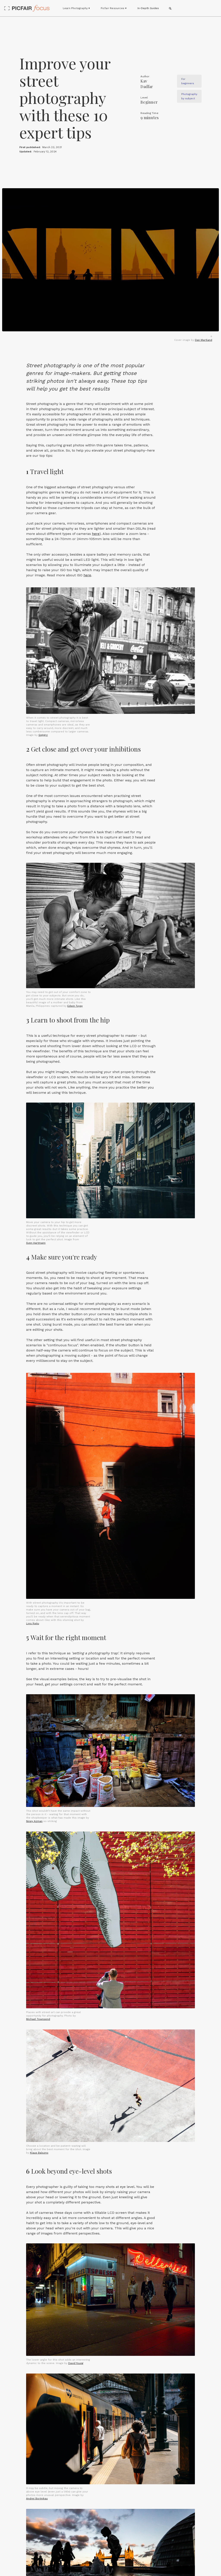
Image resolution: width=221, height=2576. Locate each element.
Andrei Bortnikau (37, 2498)
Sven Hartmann (36, 1242)
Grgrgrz (43, 734)
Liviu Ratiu (32, 1623)
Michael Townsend (38, 2019)
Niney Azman (34, 1821)
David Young (75, 2363)
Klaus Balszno (39, 2152)
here (95, 534)
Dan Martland (203, 339)
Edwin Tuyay (75, 1005)
